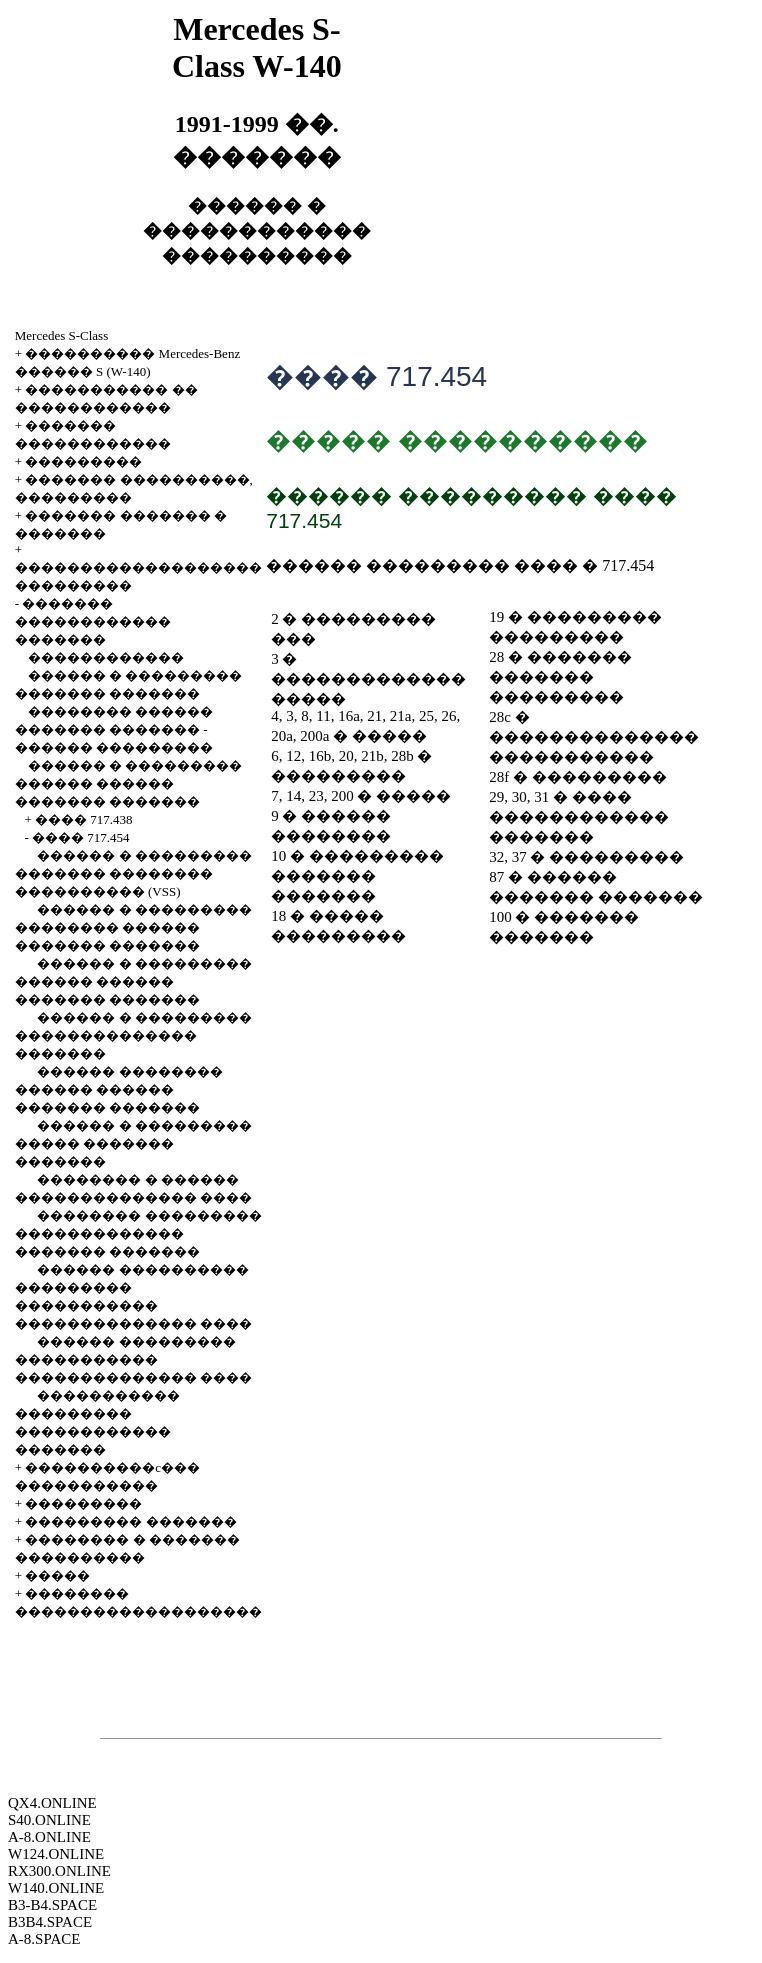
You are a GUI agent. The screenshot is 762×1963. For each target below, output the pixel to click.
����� (57, 1575)
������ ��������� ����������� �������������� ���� (133, 1359)
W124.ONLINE (56, 1854)
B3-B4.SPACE (52, 1905)
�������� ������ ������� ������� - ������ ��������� (114, 729)
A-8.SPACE (44, 1939)
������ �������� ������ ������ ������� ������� (119, 1089)
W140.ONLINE (56, 1888)
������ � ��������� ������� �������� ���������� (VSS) (133, 873)
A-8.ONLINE (49, 1837)
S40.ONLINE (49, 1820)
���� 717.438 (84, 819)
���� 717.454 (81, 837)
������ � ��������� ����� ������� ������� (133, 1143)
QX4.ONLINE (52, 1803)
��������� (83, 461)
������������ (106, 657)
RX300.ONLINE (59, 1871)
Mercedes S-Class (62, 335)
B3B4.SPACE (50, 1922)
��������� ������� (130, 1521)
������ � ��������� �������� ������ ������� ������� (133, 927)
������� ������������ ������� (93, 621)
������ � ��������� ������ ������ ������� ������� (129, 783)
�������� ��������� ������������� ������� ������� (138, 1233)
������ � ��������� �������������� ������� (133, 1035)
